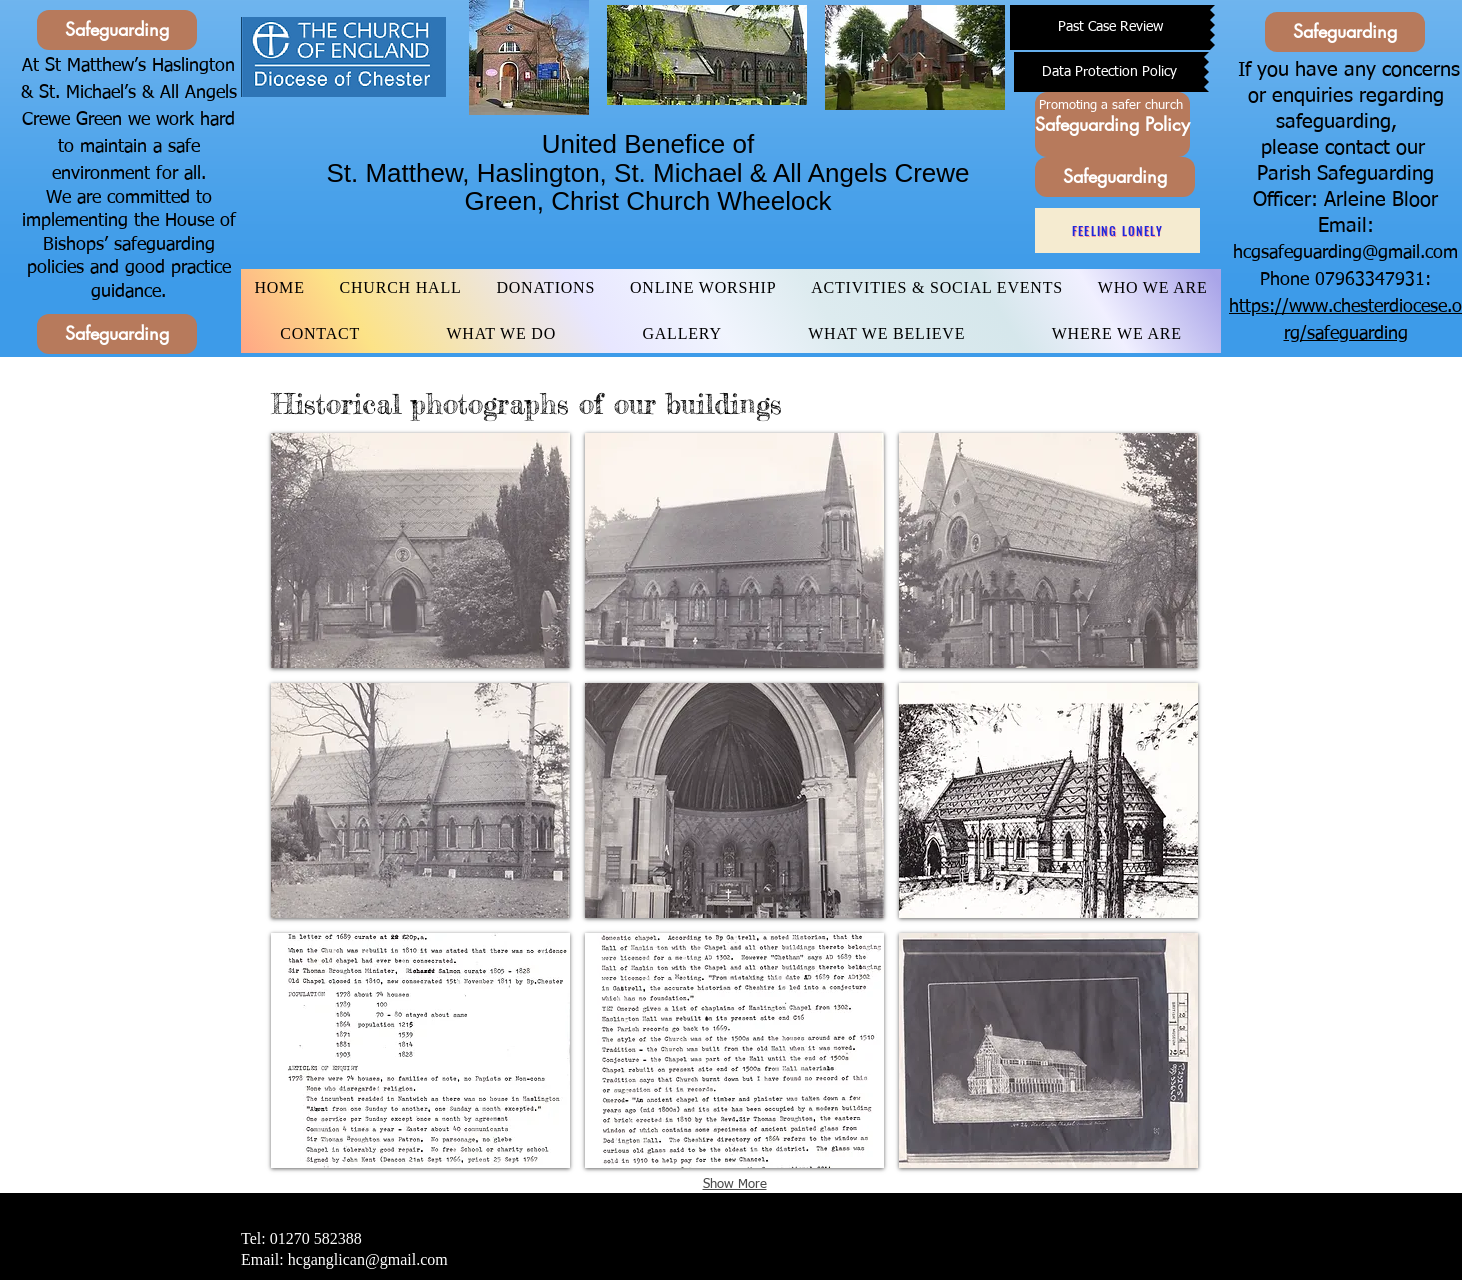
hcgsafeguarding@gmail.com (1345, 253)
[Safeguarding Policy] (1112, 124)
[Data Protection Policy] (1109, 72)
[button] (420, 550)
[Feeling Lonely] (1117, 230)
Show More (735, 1184)
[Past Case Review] (1110, 27)
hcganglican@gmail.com (368, 1259)
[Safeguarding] (117, 30)
